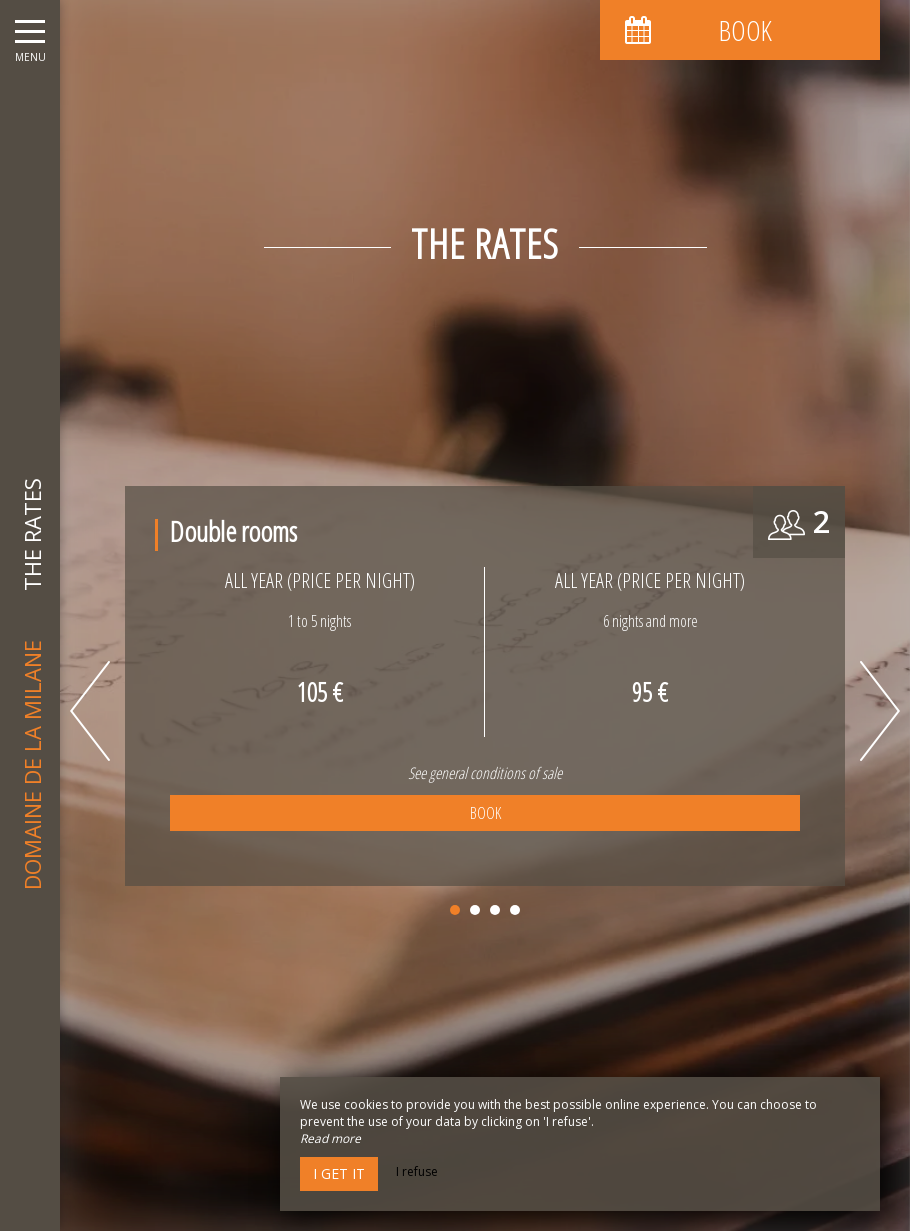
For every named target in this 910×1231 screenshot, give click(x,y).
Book (485, 813)
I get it (339, 1173)
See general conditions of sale (485, 773)
